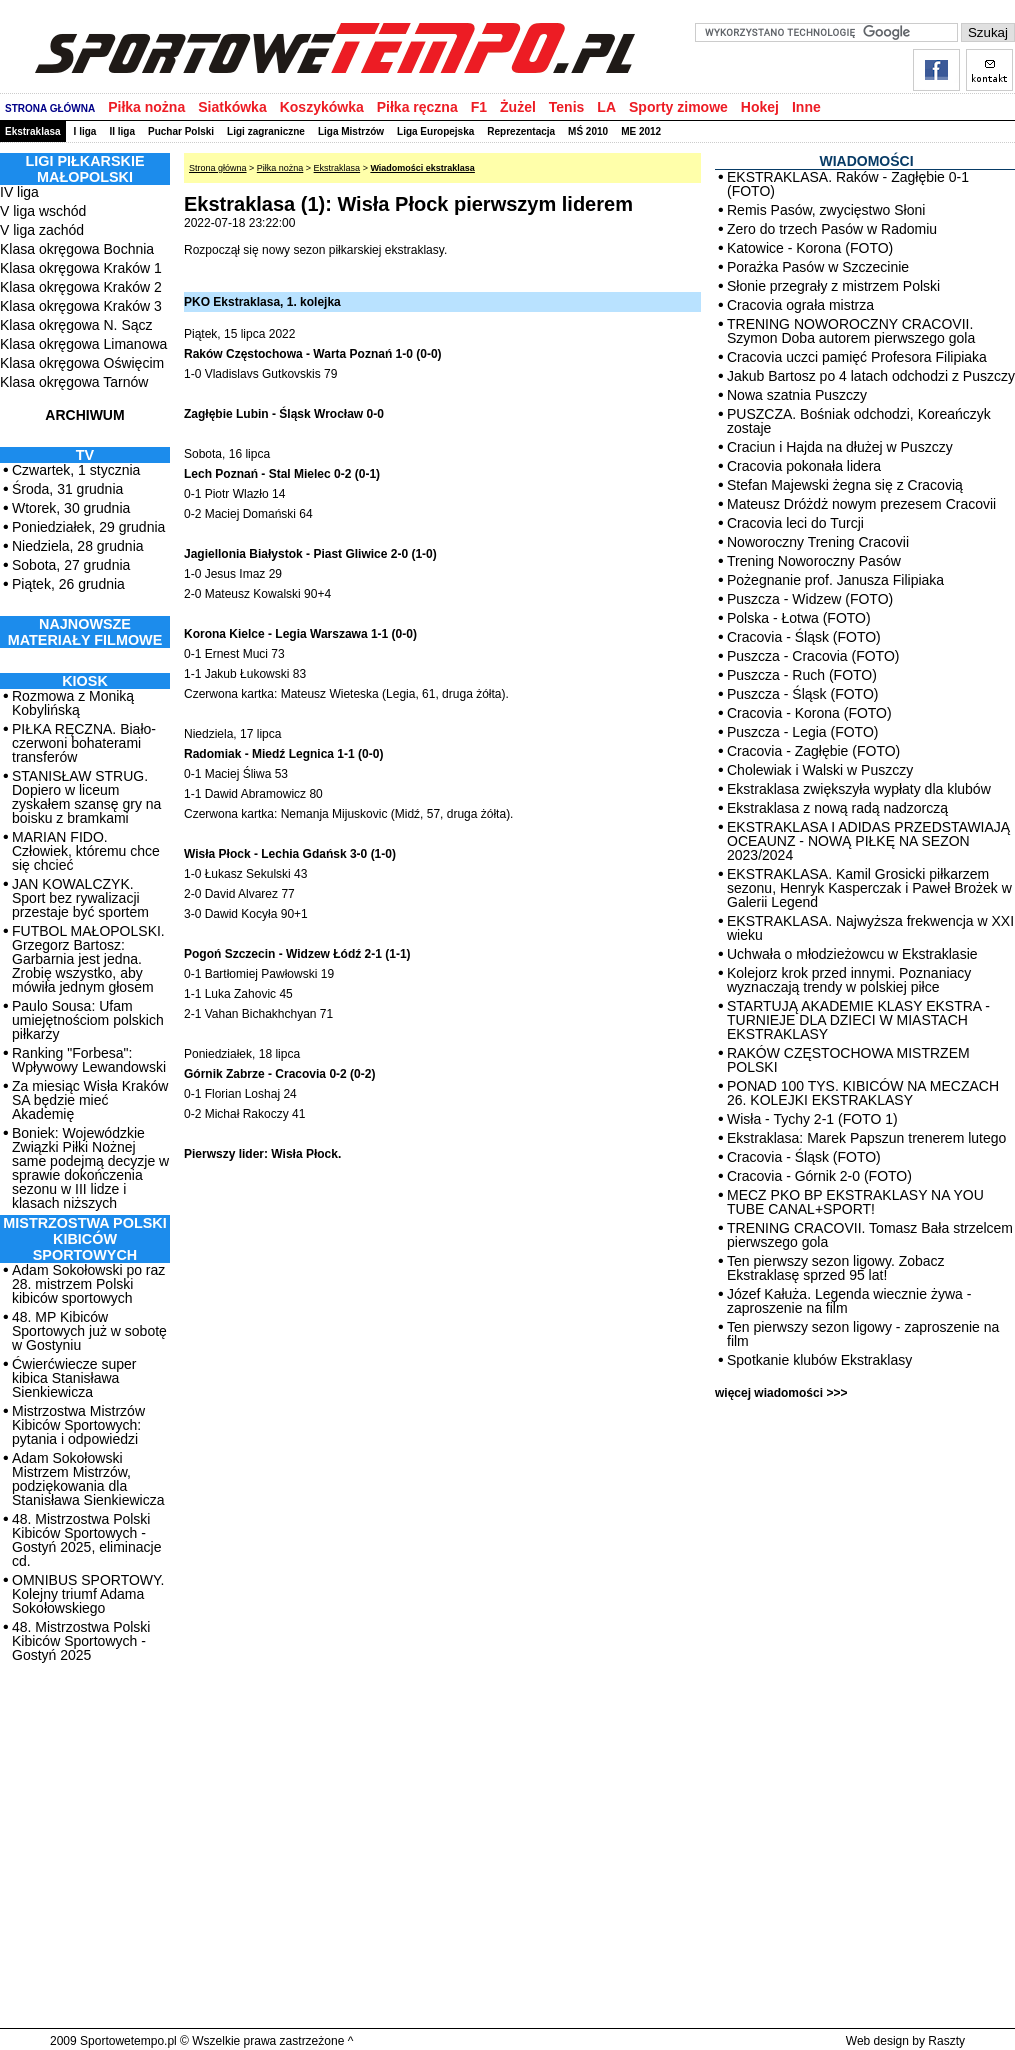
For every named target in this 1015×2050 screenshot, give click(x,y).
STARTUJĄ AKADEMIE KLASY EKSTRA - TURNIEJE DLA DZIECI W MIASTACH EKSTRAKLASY (858, 1020)
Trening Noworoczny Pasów (814, 561)
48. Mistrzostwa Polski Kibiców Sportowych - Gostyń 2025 (81, 1641)
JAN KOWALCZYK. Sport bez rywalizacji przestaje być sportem (80, 898)
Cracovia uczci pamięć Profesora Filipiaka (857, 357)
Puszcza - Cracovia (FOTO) (813, 656)
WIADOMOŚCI (866, 161)
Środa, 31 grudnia (67, 489)
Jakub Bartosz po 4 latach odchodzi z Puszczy (871, 376)
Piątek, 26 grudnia (68, 584)
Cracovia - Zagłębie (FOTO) (813, 751)
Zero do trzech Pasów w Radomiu (832, 229)
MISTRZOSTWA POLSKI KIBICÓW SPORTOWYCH (84, 1239)
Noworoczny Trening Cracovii (818, 542)
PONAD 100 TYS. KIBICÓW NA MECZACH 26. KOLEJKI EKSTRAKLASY (863, 1093)
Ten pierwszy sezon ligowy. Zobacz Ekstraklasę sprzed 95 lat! (836, 1268)
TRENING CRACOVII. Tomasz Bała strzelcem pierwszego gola (870, 1235)
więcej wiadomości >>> (781, 1393)
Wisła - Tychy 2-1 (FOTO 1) (812, 1119)
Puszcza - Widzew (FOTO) (810, 599)
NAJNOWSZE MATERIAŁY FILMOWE (85, 632)
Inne (806, 107)
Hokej (760, 107)
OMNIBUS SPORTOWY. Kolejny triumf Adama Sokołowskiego (88, 1594)
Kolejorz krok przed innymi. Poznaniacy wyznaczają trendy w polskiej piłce (849, 980)
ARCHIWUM (84, 415)
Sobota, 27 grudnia (71, 565)
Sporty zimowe (678, 107)
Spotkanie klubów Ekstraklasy (819, 1360)
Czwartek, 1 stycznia (76, 470)
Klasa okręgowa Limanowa (83, 344)
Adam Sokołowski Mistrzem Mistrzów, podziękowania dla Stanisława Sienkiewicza (88, 1479)
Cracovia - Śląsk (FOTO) (804, 637)
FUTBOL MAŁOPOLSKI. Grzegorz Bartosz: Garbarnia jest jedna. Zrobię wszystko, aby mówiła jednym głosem (88, 959)
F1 (479, 107)
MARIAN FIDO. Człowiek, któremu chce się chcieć (86, 851)
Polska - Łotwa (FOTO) (799, 618)
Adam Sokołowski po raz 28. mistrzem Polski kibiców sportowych (88, 1284)
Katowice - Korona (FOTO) (810, 248)
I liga (85, 131)
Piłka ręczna (417, 107)
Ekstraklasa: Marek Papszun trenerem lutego (866, 1138)
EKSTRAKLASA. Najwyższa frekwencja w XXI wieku (870, 928)
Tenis (567, 107)
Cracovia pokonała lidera (804, 466)
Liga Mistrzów (351, 131)
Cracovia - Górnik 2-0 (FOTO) (819, 1176)
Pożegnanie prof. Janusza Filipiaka (835, 580)
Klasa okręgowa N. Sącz (76, 325)
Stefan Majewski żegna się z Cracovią (845, 485)
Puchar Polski (181, 131)
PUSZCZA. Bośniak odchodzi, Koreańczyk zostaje (859, 421)
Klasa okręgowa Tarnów (74, 382)
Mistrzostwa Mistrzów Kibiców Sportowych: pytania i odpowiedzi (78, 1425)
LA (606, 107)
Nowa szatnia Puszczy (797, 395)
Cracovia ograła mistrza (800, 305)
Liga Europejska (435, 131)
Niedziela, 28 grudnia (78, 546)
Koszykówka (322, 107)
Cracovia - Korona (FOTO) (809, 713)
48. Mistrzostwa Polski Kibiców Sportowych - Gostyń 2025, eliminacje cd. (86, 1540)
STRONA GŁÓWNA (50, 108)
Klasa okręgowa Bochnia (77, 249)
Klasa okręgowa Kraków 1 (81, 268)
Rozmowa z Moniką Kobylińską (73, 703)
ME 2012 (641, 131)
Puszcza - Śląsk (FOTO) (802, 694)
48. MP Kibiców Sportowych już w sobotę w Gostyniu (89, 1331)
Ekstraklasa (33, 131)
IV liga (19, 192)
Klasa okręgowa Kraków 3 (81, 306)
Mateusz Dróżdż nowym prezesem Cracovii (861, 504)
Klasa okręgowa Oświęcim (82, 363)
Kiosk (85, 681)
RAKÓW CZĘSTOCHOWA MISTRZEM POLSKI (848, 1060)
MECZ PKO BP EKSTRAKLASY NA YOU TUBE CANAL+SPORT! (855, 1202)
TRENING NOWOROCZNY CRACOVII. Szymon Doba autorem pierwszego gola (851, 331)
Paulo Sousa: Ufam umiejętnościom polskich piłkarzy (88, 1020)
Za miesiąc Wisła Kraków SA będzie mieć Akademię (90, 1100)
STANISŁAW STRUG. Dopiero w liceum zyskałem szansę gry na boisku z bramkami (86, 797)
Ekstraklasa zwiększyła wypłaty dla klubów (859, 789)
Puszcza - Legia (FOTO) (802, 732)
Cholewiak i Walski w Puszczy (820, 770)
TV (85, 455)
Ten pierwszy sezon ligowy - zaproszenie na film (863, 1334)
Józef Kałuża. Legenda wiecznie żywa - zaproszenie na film (849, 1301)
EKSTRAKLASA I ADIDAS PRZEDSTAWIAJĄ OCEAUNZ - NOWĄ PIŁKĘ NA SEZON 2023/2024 (868, 841)
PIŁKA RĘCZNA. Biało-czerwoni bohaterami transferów (84, 743)
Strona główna (218, 168)
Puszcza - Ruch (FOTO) (802, 675)
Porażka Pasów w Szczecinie (818, 267)
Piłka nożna (146, 107)
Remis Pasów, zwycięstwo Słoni (826, 210)
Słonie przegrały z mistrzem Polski (833, 286)
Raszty (946, 2041)
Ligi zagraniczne (266, 131)
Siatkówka (232, 107)
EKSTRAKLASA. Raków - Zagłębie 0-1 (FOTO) (848, 184)
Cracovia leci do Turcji (795, 523)
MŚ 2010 (588, 131)
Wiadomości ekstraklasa (422, 168)
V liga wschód (43, 211)
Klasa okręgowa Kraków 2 (81, 287)
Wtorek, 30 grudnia (71, 508)
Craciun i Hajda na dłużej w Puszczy (840, 447)
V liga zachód (42, 230)
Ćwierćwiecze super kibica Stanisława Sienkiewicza (74, 1378)
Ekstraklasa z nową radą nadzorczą (837, 808)
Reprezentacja (521, 131)
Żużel (518, 107)
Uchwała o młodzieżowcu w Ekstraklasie (852, 954)
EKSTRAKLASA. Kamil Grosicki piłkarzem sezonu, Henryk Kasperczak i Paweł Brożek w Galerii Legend (869, 888)
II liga (122, 131)
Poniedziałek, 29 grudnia (88, 527)
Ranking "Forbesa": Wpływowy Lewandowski (89, 1060)
